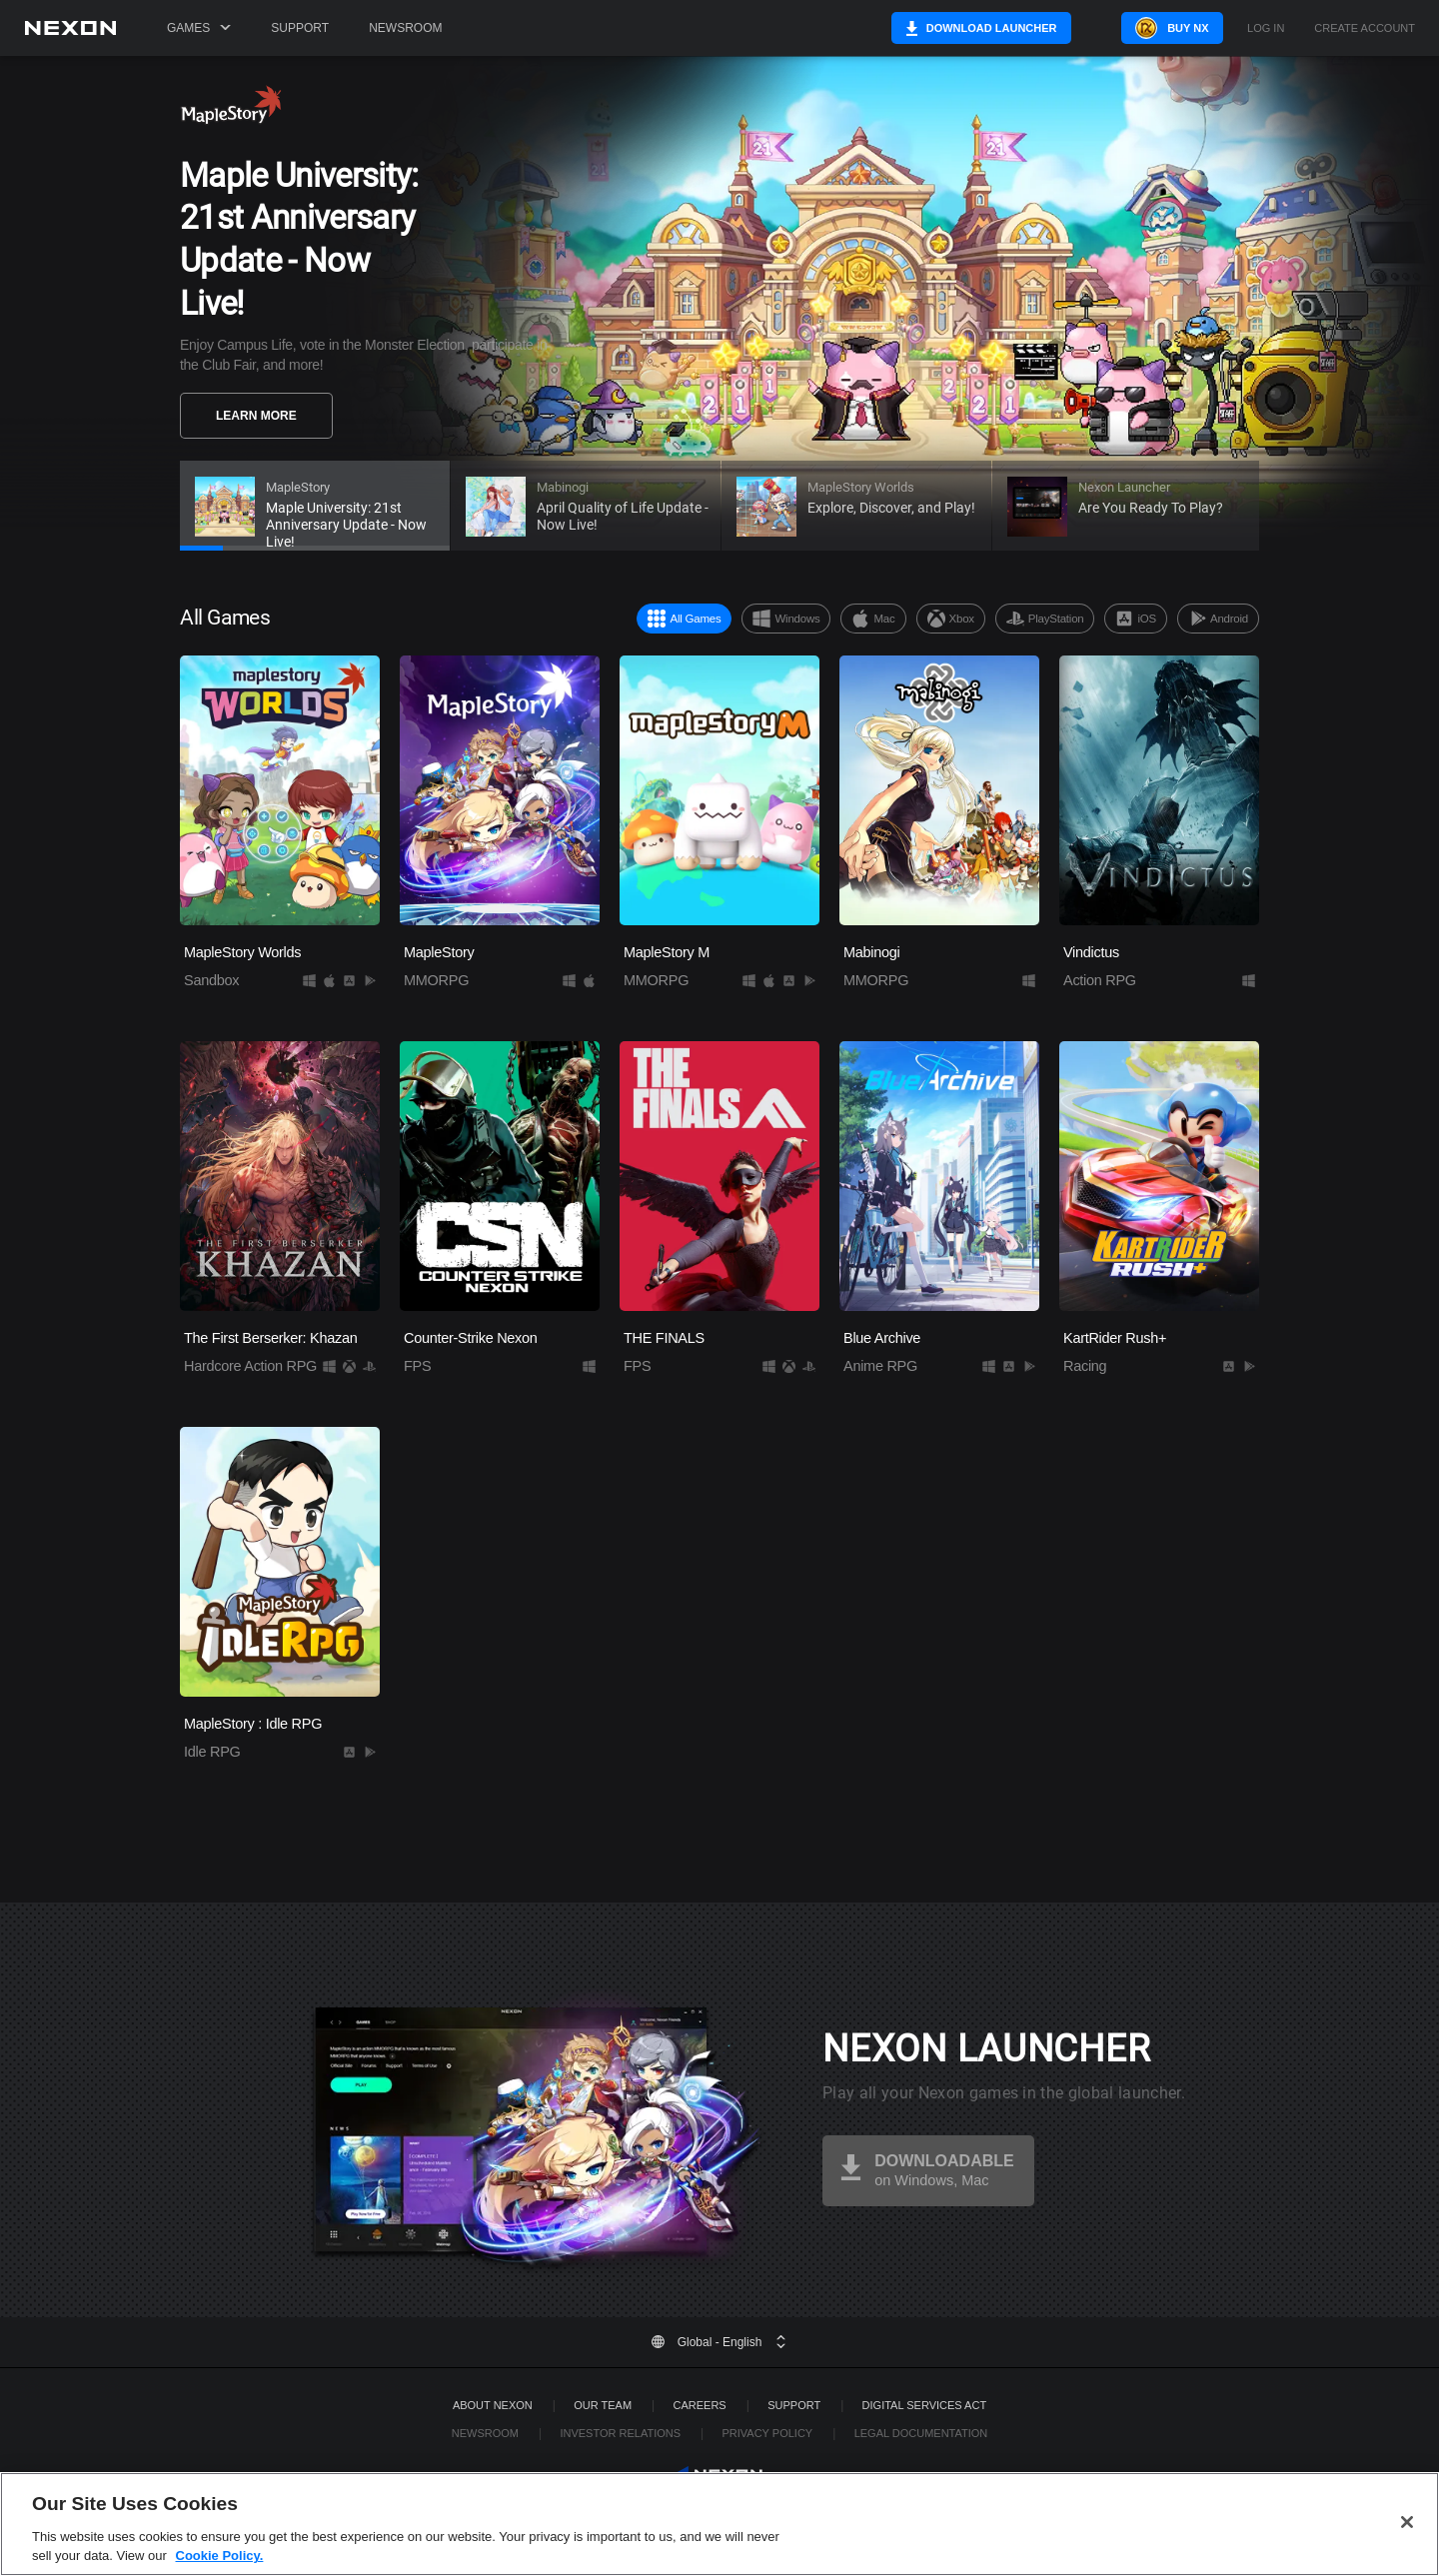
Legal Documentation (921, 2433)
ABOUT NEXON (493, 2405)
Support (300, 28)
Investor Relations (620, 2433)
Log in (1265, 28)
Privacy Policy (766, 2433)
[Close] (1407, 2548)
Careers (700, 2405)
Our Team (603, 2405)
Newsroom (405, 28)
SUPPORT (793, 2405)
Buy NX (1162, 28)
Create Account (1364, 28)
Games (199, 28)
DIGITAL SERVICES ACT (924, 2405)
